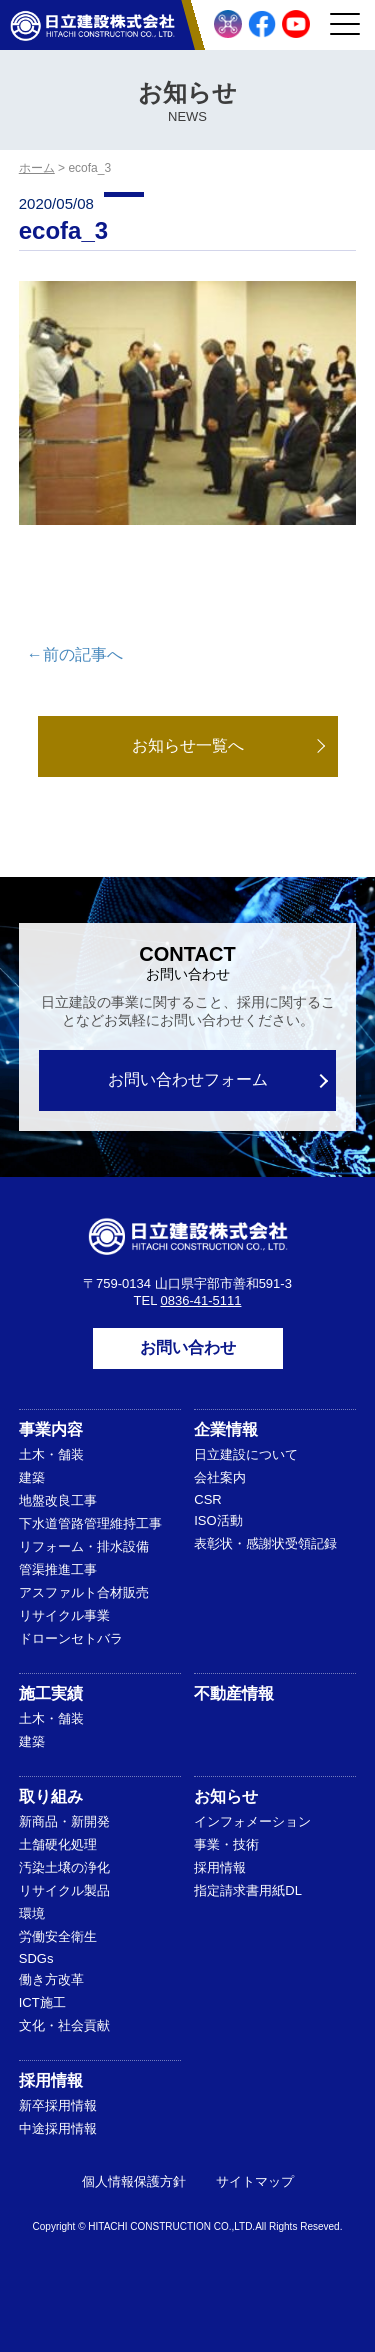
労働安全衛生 (58, 1936)
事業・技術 (226, 1844)
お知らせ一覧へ (188, 745)
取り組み (51, 1796)
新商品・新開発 (64, 1821)
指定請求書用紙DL (248, 1890)
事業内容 (51, 1429)
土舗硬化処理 (58, 1844)
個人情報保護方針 (134, 2181)
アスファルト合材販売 (84, 1592)
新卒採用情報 (58, 2105)
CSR (207, 1499)
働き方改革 (51, 1979)
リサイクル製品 (64, 1890)
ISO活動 (218, 1520)
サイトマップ (255, 2181)
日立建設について (246, 1454)
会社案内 (220, 1477)
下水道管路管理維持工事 (90, 1523)
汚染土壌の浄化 (64, 1867)
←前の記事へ (75, 654)
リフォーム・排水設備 (84, 1546)
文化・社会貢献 (64, 2025)
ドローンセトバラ (71, 1638)
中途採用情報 (58, 2128)
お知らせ (226, 1796)
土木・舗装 (51, 1454)
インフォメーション (252, 1821)
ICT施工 (42, 2002)
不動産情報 (234, 1693)
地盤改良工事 (58, 1500)
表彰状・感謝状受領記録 (265, 1543)
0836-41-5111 (201, 1300)
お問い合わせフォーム (188, 1079)
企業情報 (226, 1429)
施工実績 (51, 1693)
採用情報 (220, 1867)
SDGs (36, 1958)
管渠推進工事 (58, 1569)
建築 (32, 1477)
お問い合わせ (188, 1347)
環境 (32, 1913)
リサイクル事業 (64, 1615)
